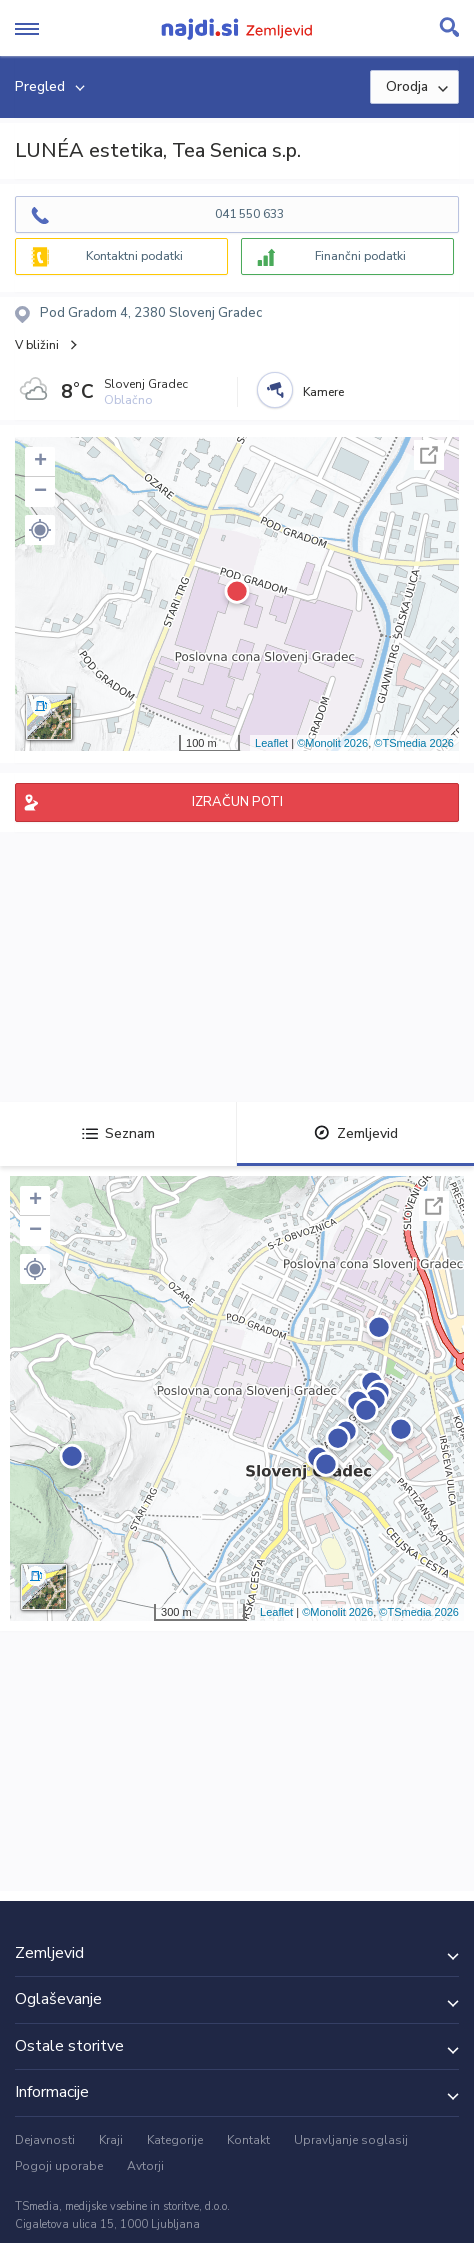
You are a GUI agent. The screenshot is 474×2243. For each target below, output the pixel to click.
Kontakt (248, 2140)
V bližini (37, 345)
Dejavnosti (45, 2140)
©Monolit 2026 (332, 743)
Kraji (111, 2140)
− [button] (40, 492)
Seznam (118, 1133)
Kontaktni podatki (134, 256)
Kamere (323, 392)
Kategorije (175, 2140)
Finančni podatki (360, 256)
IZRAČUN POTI (237, 802)
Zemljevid (356, 1133)
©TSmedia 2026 (414, 743)
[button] (40, 530)
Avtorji (145, 2166)
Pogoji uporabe (59, 2166)
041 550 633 (249, 214)
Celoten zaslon (429, 455)
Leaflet (271, 743)
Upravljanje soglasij (351, 2140)
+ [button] (40, 462)
